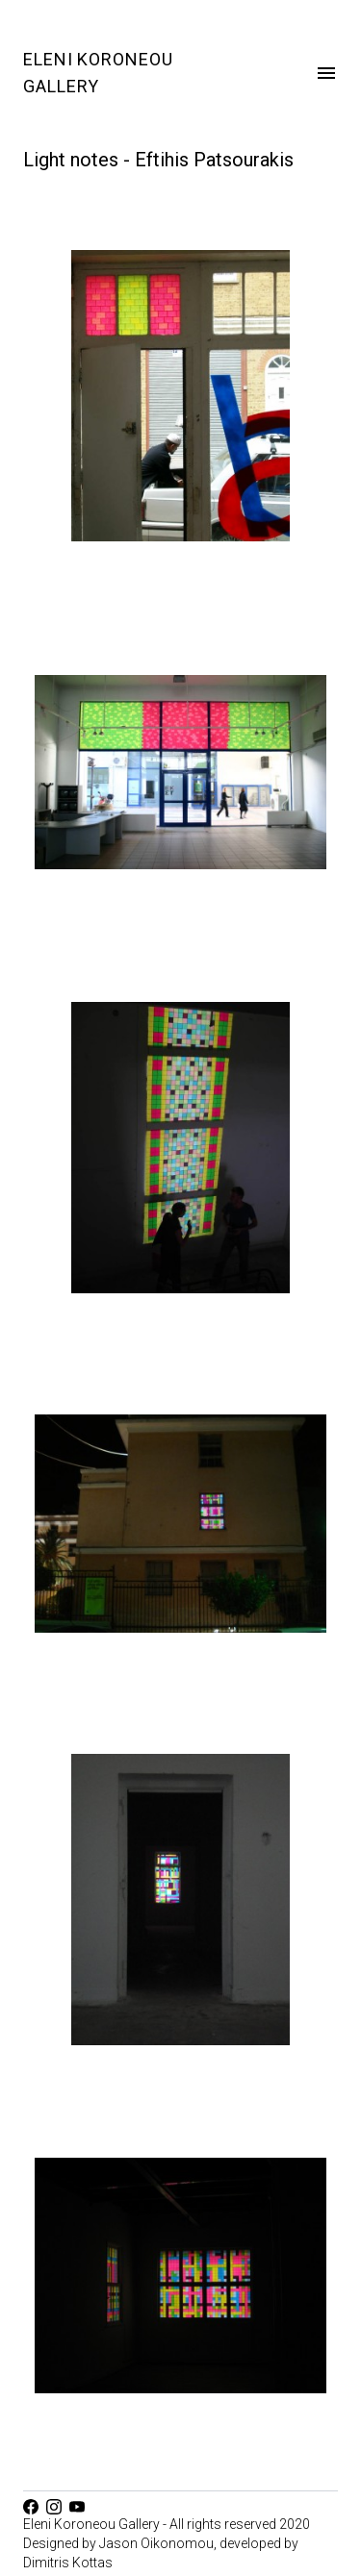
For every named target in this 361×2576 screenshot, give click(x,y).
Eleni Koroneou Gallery (98, 72)
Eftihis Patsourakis (214, 159)
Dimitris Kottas (68, 2562)
